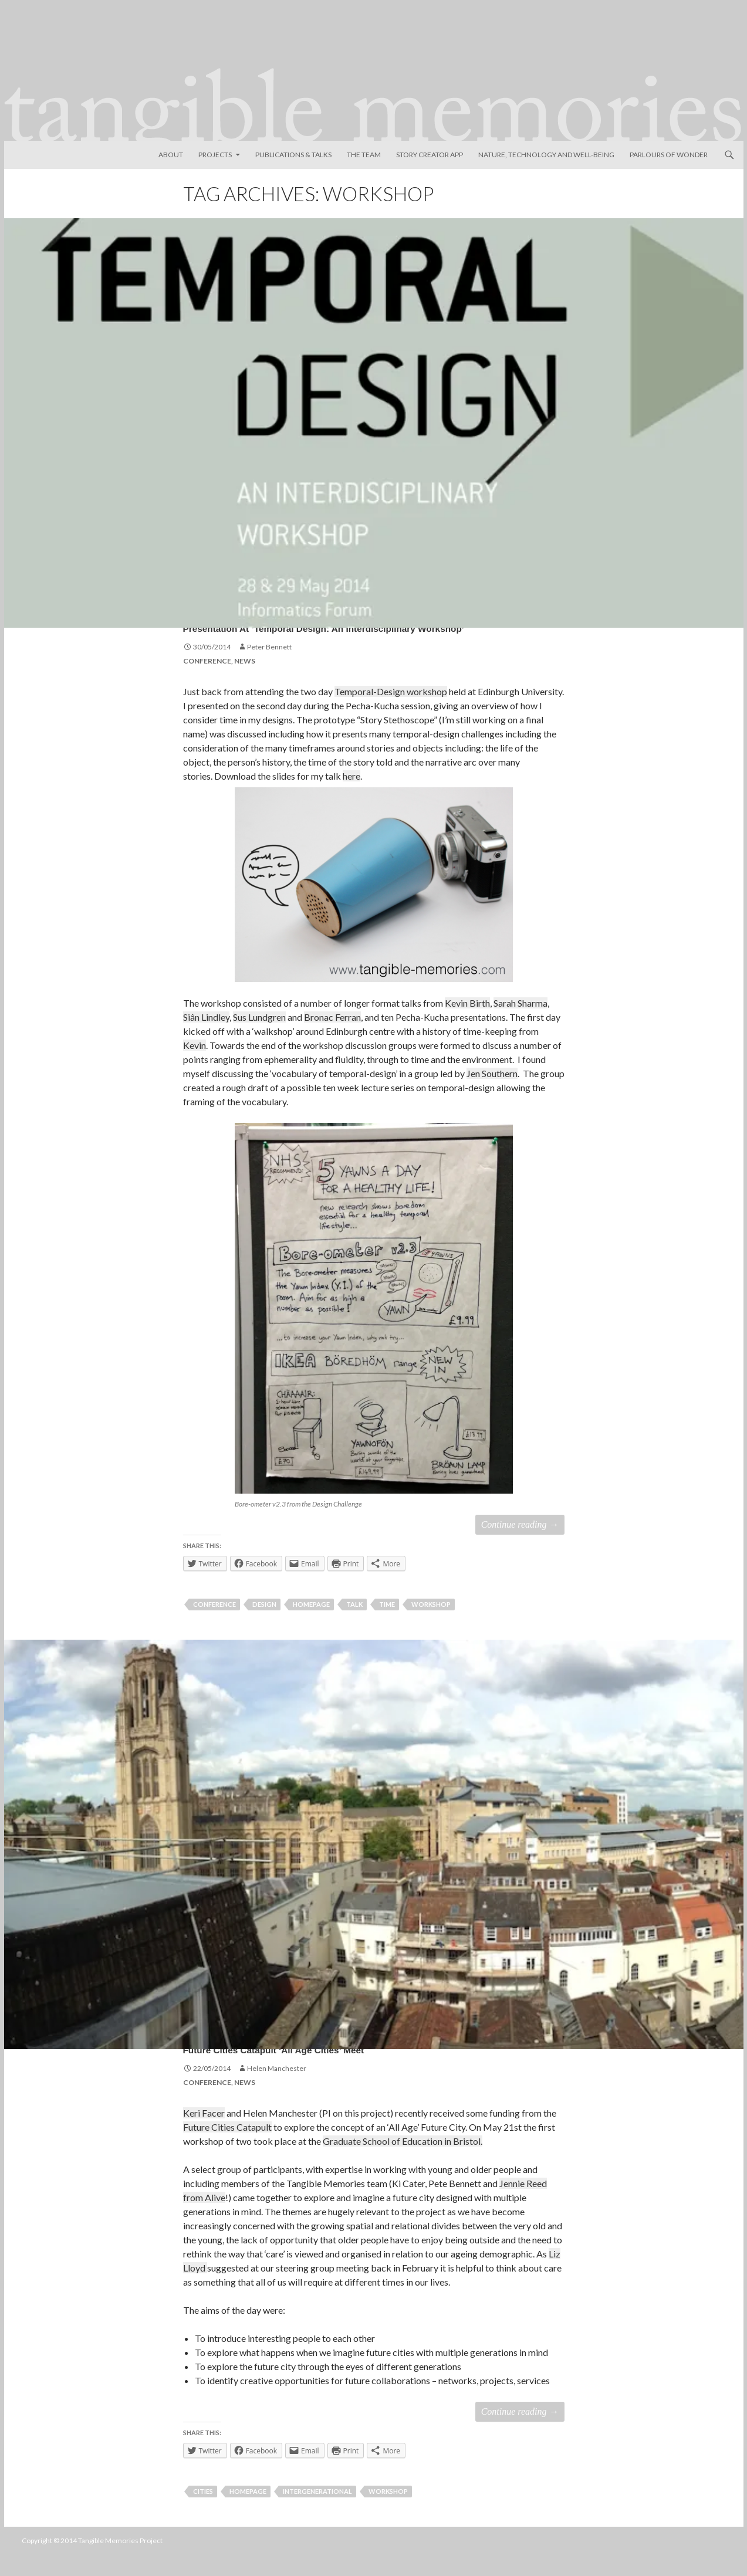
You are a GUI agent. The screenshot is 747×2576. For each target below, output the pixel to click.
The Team (364, 154)
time (387, 1625)
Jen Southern (492, 1094)
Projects (215, 154)
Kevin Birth (467, 1024)
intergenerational (317, 2512)
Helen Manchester (276, 2089)
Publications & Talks (293, 154)
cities (203, 2512)
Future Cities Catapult (227, 2148)
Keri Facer (204, 2134)
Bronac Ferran (332, 1038)
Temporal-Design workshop (390, 712)
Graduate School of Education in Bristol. (402, 2162)
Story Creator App (429, 154)
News (244, 682)
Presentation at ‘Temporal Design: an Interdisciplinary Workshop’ (335, 634)
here (351, 797)
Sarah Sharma (520, 1024)
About (170, 154)
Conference (207, 682)
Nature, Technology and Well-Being (546, 154)
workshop (431, 1625)
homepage (311, 1625)
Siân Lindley (206, 1038)
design (264, 1625)
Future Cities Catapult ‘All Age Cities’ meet (356, 2067)
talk (354, 1625)
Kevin (194, 1066)
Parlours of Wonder (669, 154)
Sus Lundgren (259, 1038)
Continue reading (520, 1546)
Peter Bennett (269, 668)
